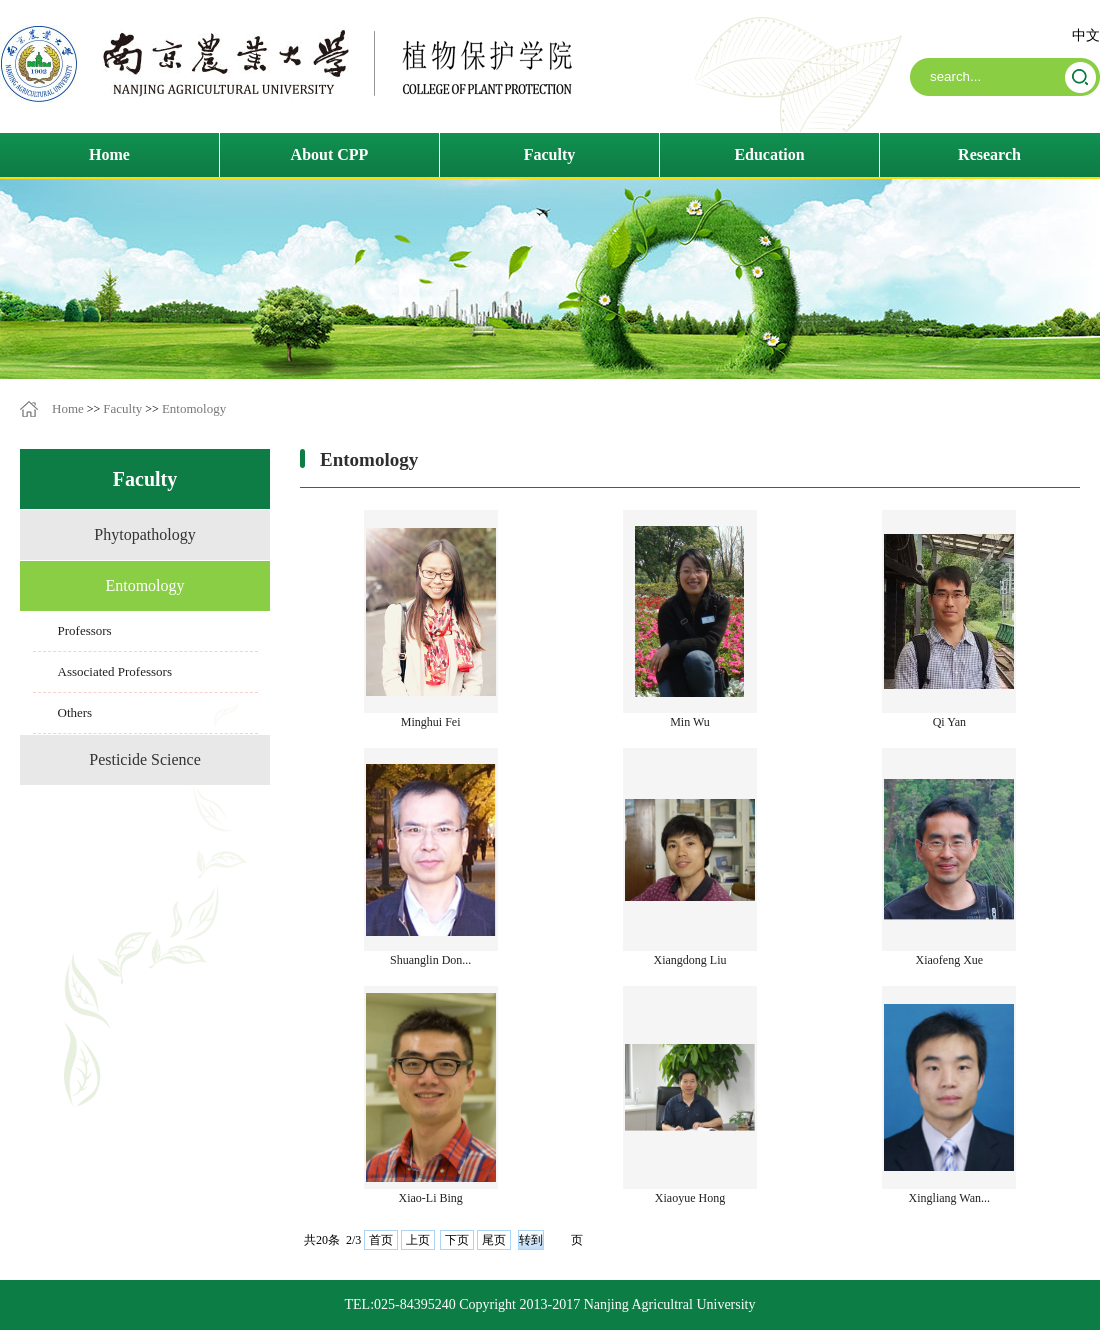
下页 (457, 1240)
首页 (381, 1240)
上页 (418, 1240)
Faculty (550, 154)
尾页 (494, 1240)
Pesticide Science (145, 759)
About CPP (330, 154)
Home (109, 154)
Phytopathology (144, 534)
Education (769, 154)
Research (989, 154)
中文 (1086, 35)
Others (75, 712)
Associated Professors (115, 671)
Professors (85, 630)
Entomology (194, 408)
